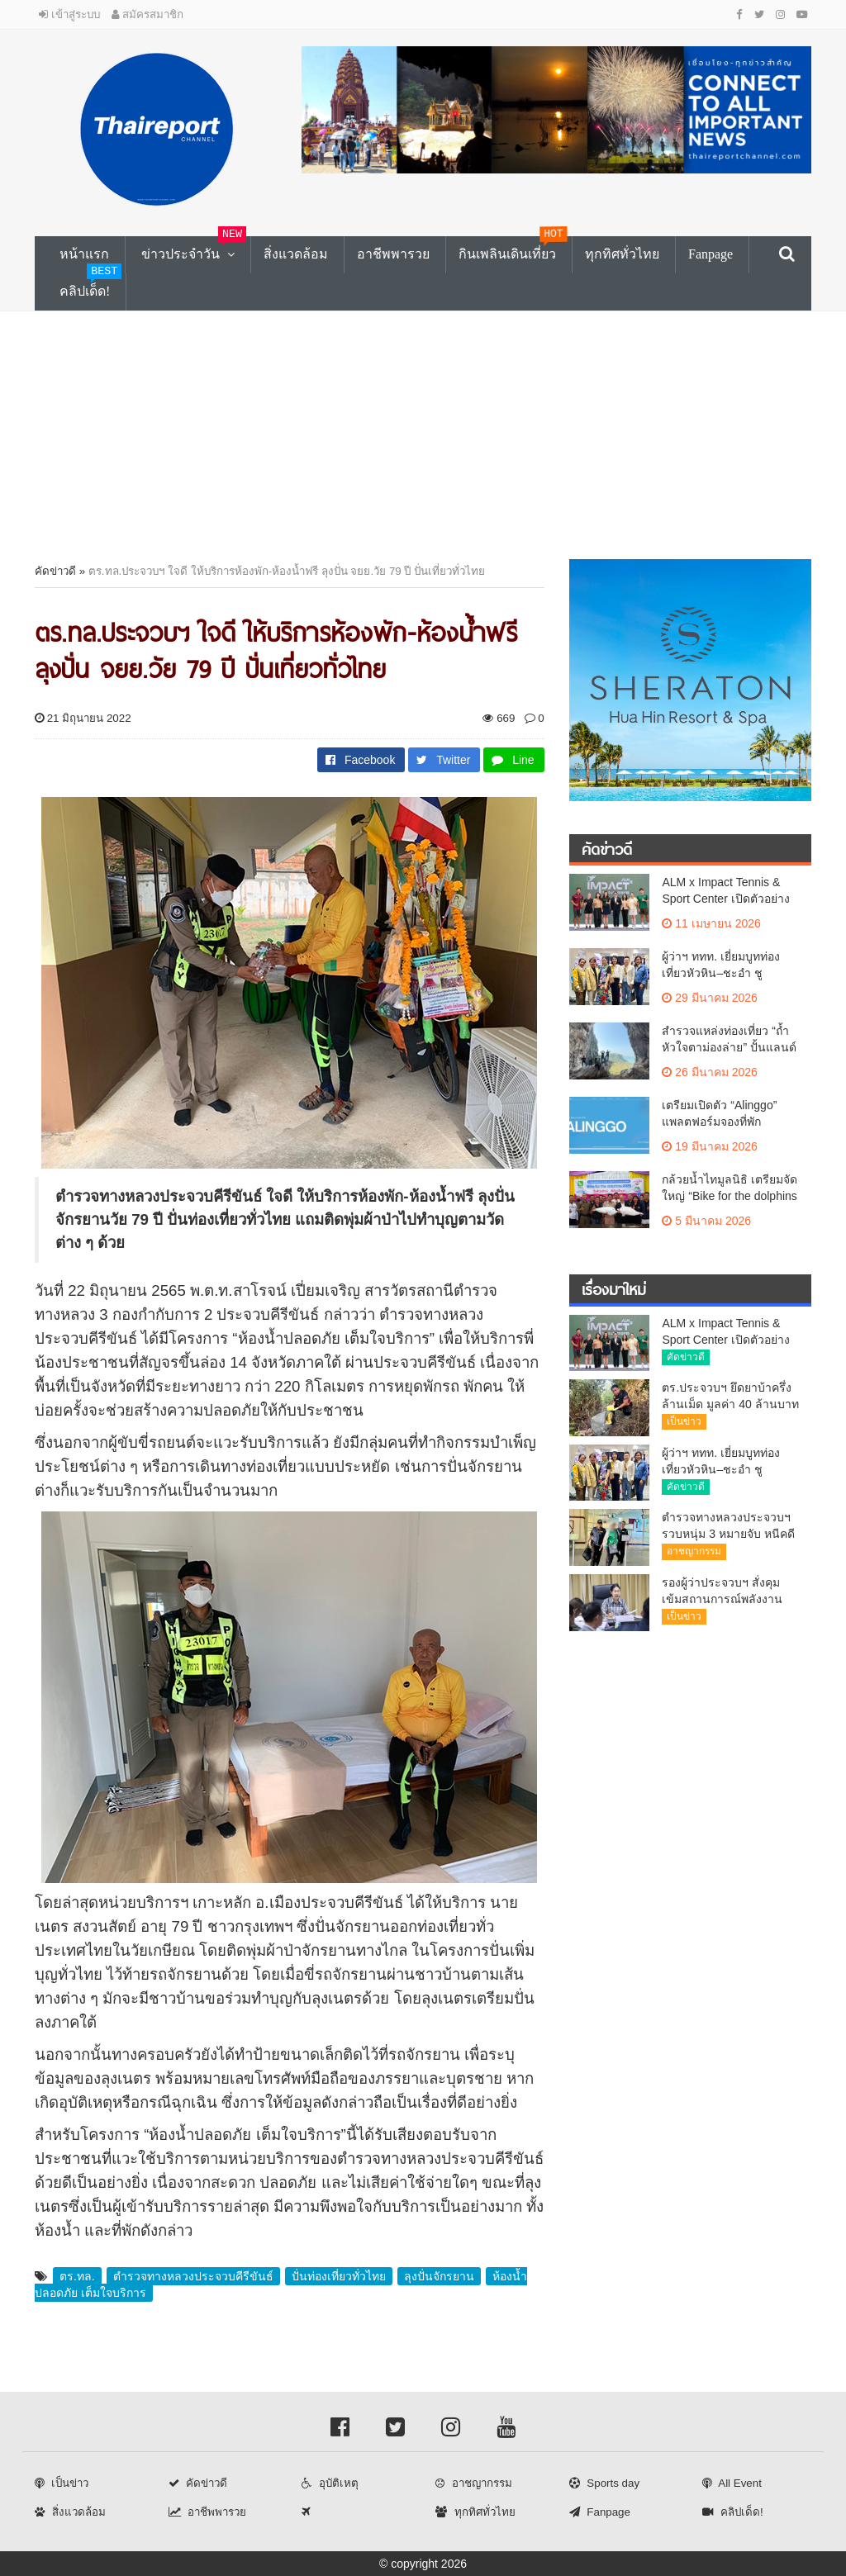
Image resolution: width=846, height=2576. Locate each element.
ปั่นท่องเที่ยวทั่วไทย (339, 2276)
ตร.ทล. (77, 2276)
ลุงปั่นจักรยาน (439, 2276)
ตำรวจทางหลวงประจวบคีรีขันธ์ (193, 2276)
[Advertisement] (423, 435)
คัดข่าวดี (55, 571)
